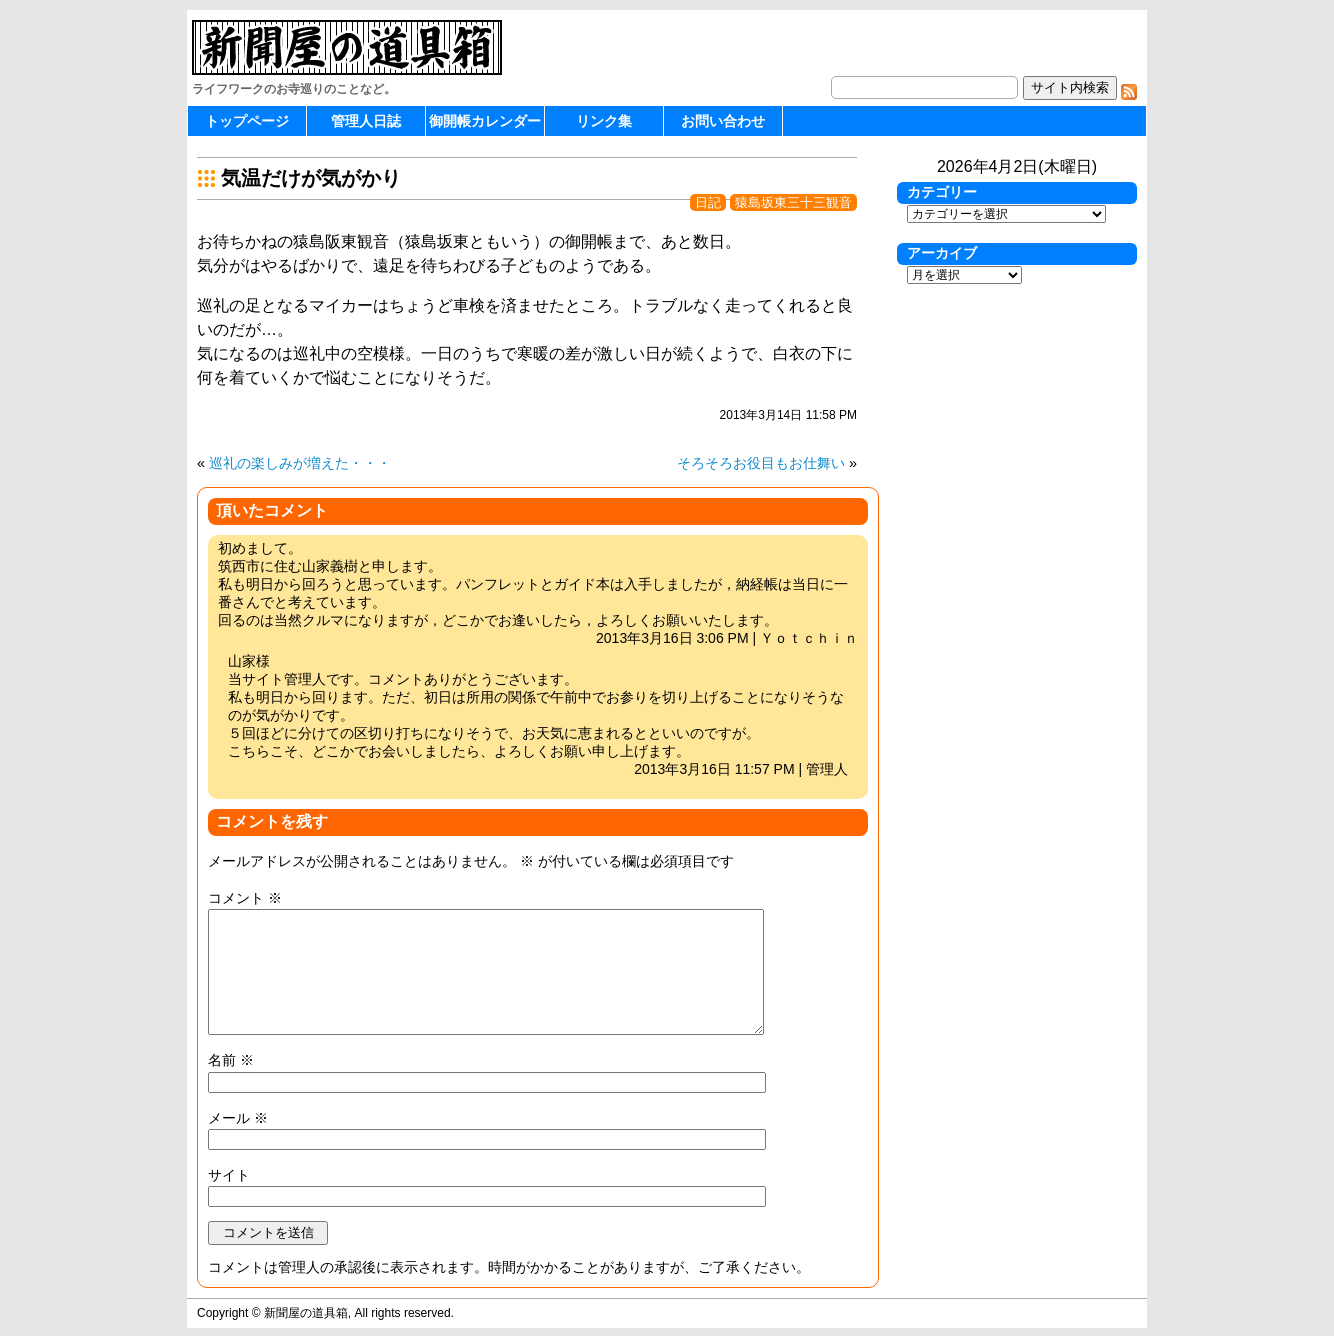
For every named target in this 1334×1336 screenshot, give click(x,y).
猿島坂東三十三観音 (793, 202)
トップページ (247, 121)
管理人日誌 (366, 121)
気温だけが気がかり (311, 178)
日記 (708, 202)
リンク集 (604, 121)
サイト (229, 1175)
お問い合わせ (723, 121)
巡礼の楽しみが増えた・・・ (300, 463)
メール (238, 1118)
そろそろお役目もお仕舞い (761, 463)
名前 (231, 1060)
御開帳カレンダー (485, 121)
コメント (245, 898)
